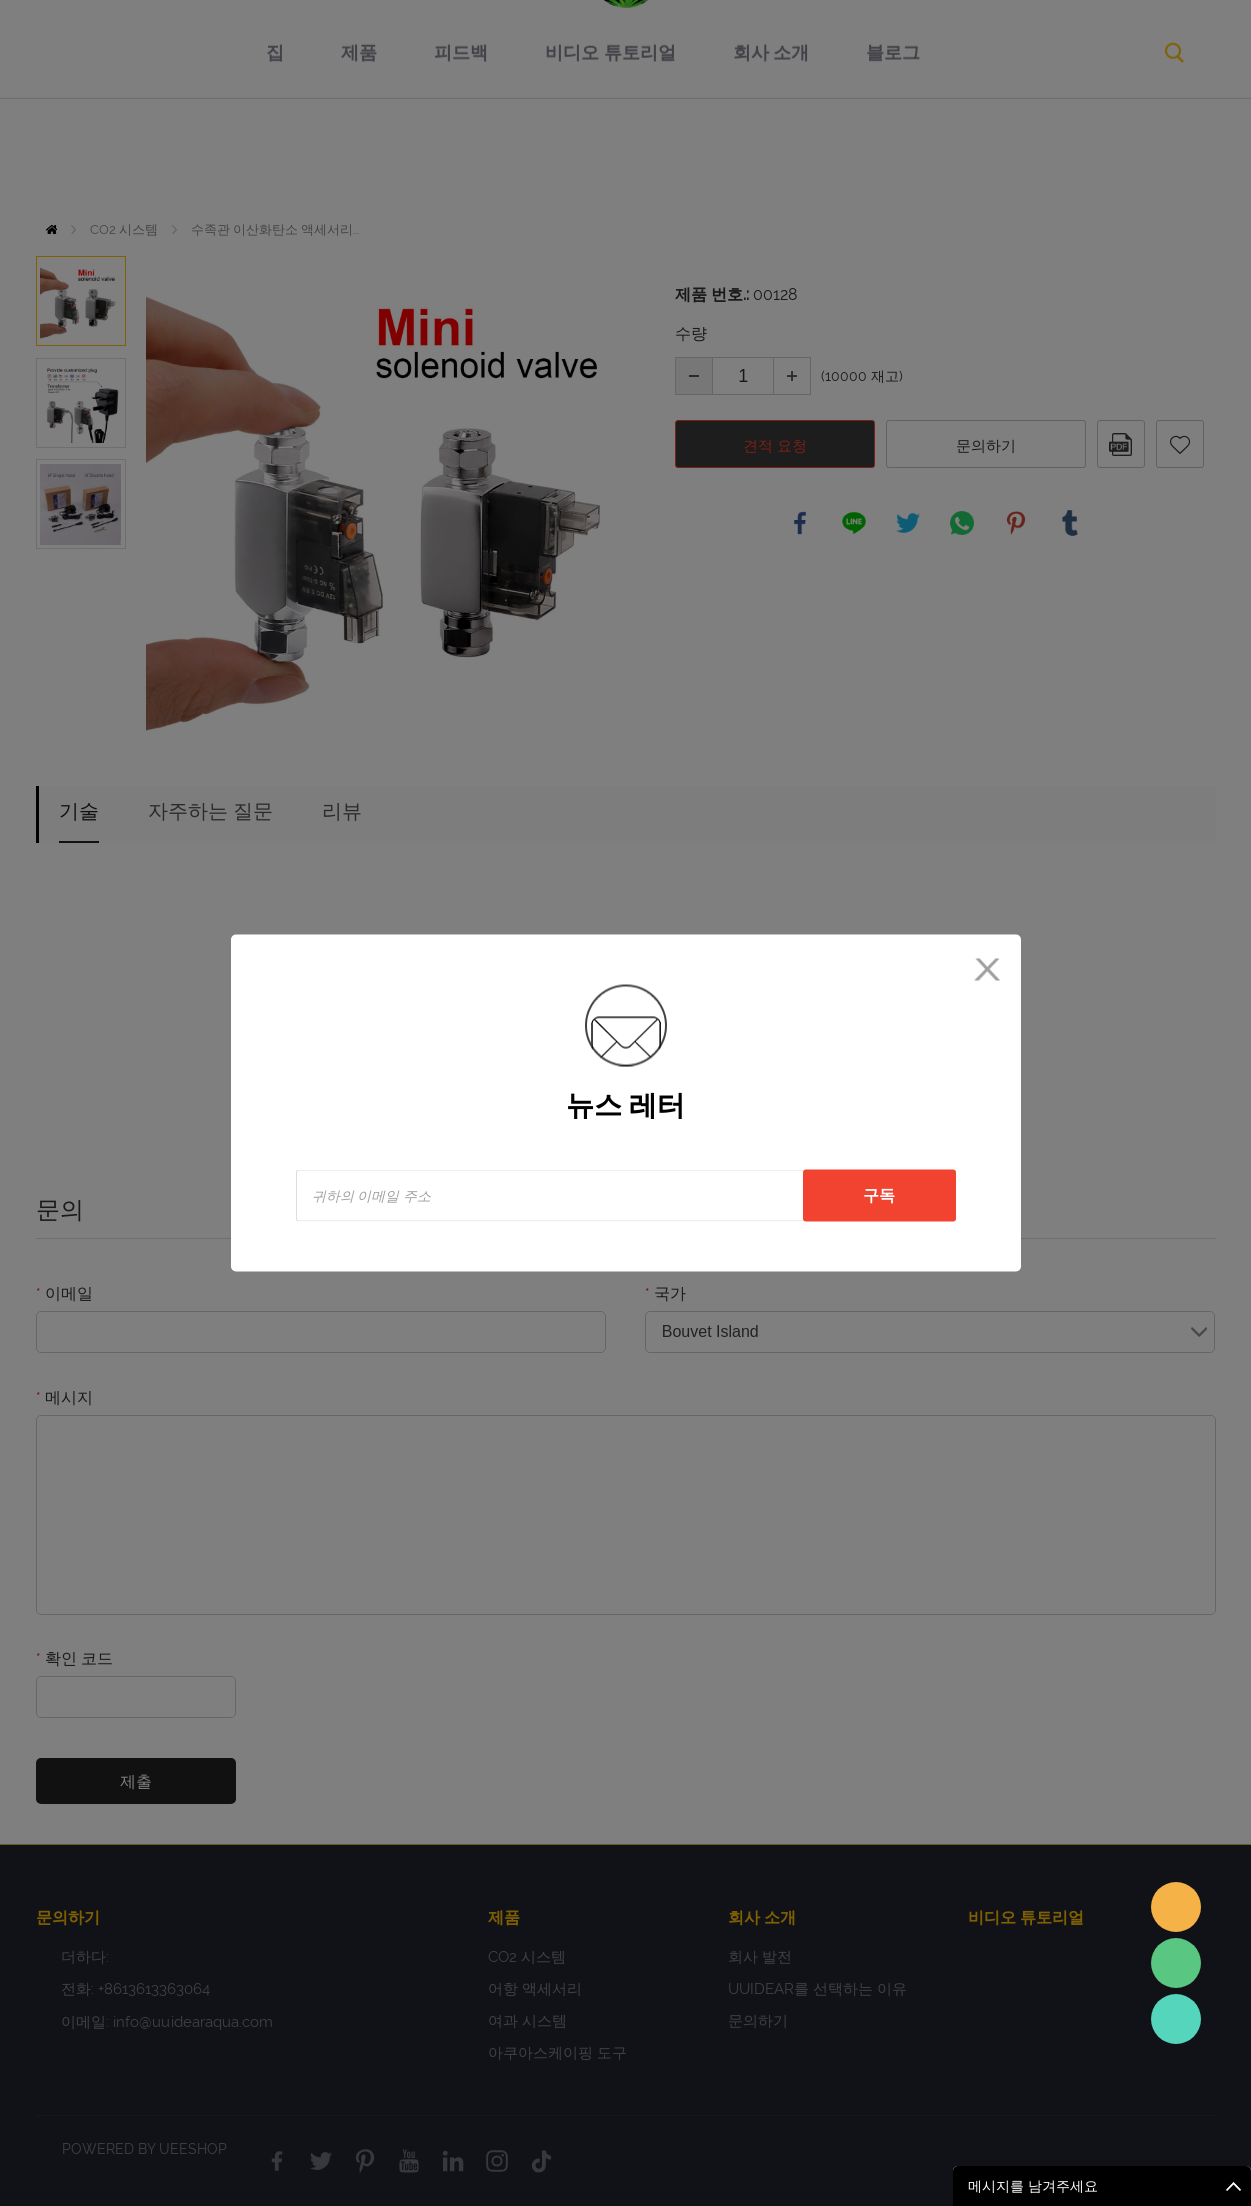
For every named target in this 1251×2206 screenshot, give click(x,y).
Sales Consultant (1176, 2019)
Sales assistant (1176, 1907)
